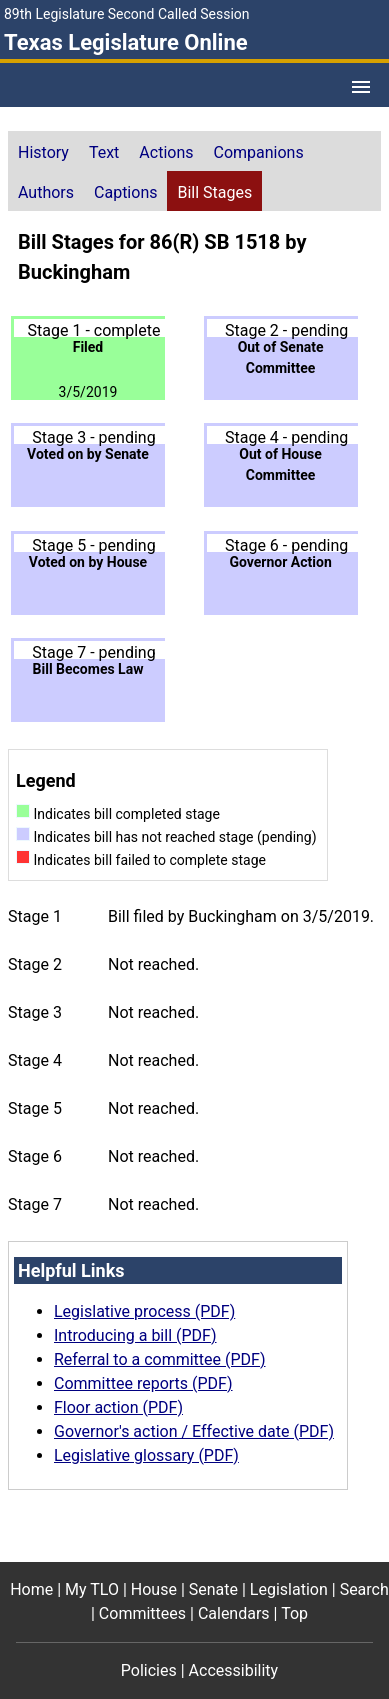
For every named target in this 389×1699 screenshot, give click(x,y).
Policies (149, 1670)
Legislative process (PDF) (144, 1311)
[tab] (43, 151)
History (43, 152)
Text (104, 152)
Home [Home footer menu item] (31, 1589)
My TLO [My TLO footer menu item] (92, 1589)
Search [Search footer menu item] (364, 1589)
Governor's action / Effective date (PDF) (194, 1431)
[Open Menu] (361, 87)
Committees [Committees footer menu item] (142, 1613)
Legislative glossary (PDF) (146, 1455)
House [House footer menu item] (154, 1589)
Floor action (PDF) (118, 1407)
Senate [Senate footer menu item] (213, 1589)
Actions (166, 152)
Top (294, 1613)
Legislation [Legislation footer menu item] (289, 1589)
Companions (259, 152)
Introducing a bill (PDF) (135, 1335)
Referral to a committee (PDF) (159, 1359)
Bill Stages (214, 192)
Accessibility (234, 1670)
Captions (125, 192)
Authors (46, 192)
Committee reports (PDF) (143, 1383)
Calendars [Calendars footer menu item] (234, 1613)
